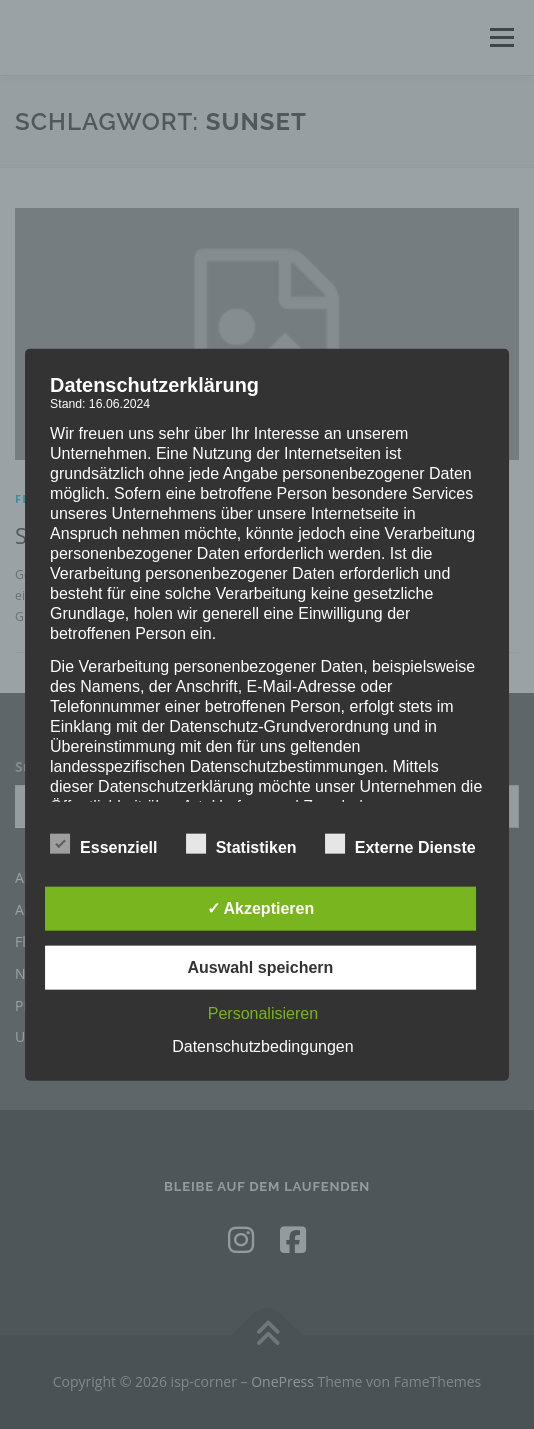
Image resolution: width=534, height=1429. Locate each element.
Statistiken (241, 844)
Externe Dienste (400, 844)
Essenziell (103, 844)
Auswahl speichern (261, 967)
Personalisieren (263, 1013)
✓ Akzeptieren (261, 908)
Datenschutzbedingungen (262, 1046)
